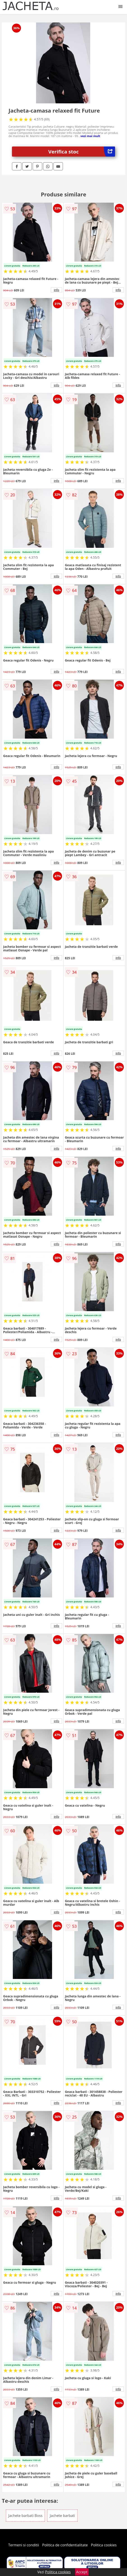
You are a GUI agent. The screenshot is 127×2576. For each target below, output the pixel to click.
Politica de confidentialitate (65, 2545)
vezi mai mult (90, 136)
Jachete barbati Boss (25, 2515)
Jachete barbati (62, 2515)
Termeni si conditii (23, 2545)
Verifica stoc (81, 152)
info (56, 290)
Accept (82, 2571)
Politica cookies (104, 2545)
